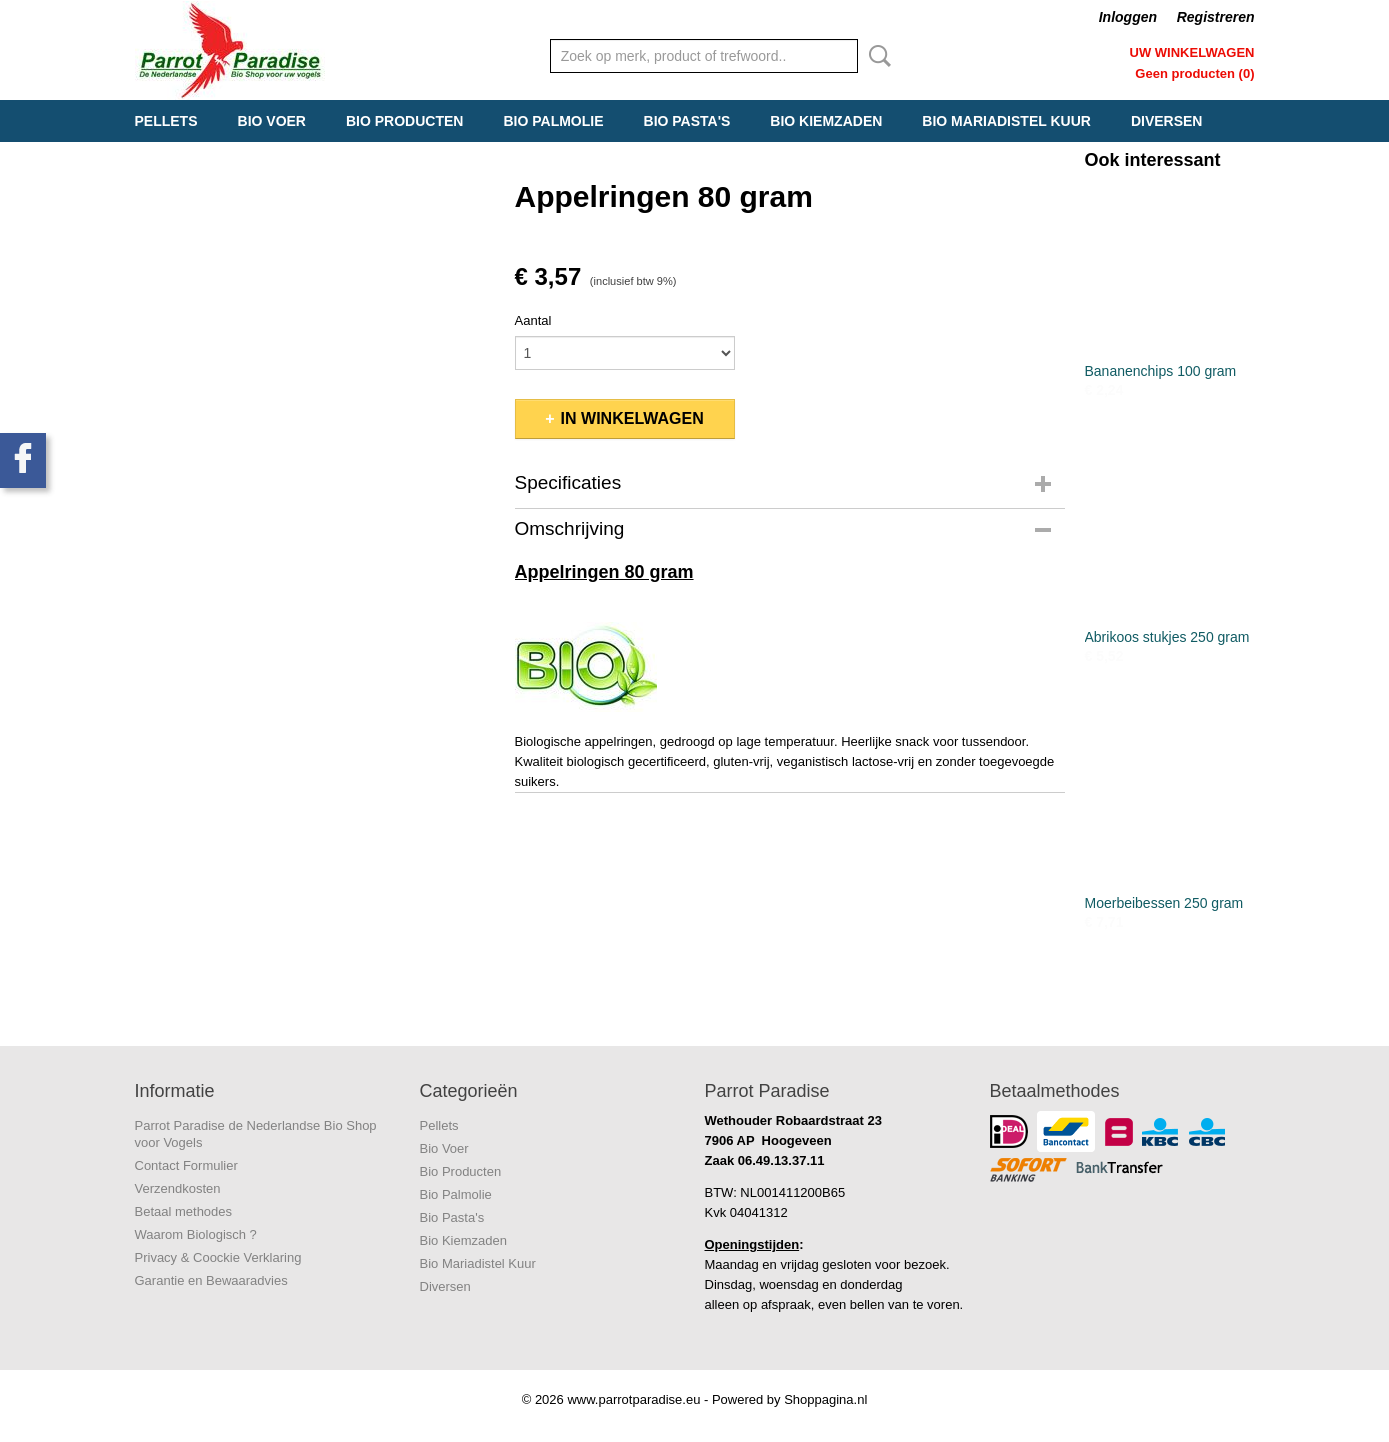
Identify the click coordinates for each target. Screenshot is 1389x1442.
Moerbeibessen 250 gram (1164, 903)
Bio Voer (272, 121)
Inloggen (1128, 17)
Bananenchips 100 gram (1161, 371)
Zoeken (876, 56)
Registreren (1216, 17)
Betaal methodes (184, 1211)
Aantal (533, 320)
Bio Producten (404, 121)
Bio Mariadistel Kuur (1006, 121)
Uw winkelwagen (1192, 52)
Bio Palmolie (553, 121)
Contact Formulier (186, 1165)
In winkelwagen (632, 418)
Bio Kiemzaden (826, 121)
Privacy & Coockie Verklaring (218, 1257)
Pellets (166, 121)
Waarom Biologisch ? (196, 1234)
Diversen (1167, 121)
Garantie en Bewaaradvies (211, 1280)
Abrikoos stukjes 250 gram (1167, 637)
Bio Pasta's (687, 121)
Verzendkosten (178, 1188)
